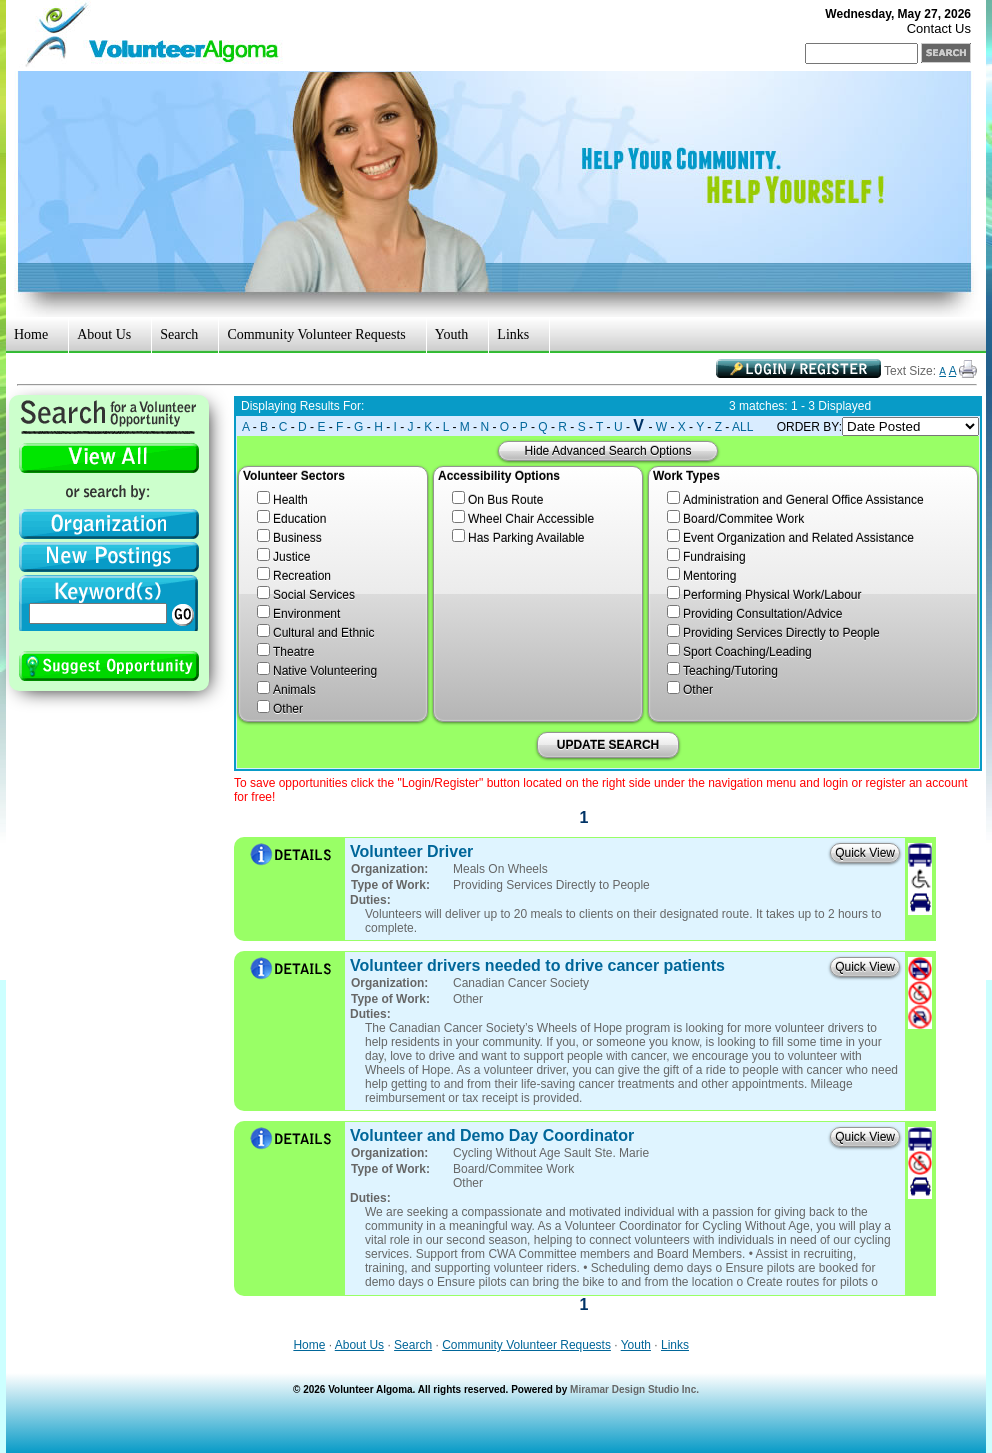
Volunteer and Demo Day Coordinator (492, 1135)
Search (179, 334)
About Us (104, 334)
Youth (452, 334)
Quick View (865, 853)
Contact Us (939, 28)
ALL (742, 427)
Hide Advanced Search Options (608, 451)
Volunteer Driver (411, 851)
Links (513, 334)
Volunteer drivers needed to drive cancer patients (537, 965)
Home (31, 334)
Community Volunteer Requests (316, 334)
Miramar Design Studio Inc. (634, 1389)
